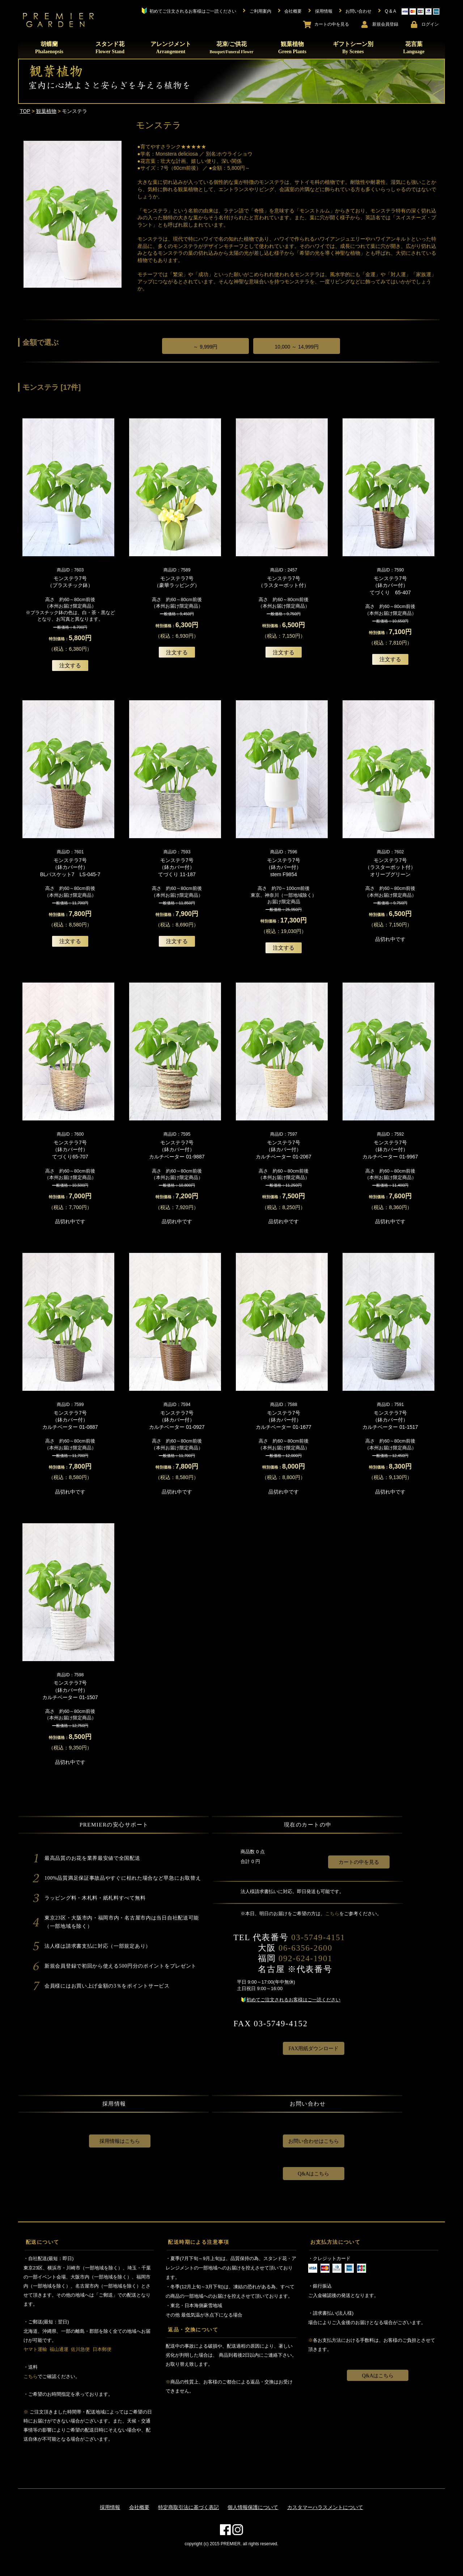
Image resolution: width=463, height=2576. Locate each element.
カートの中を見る (359, 1862)
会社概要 (139, 2507)
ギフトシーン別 (353, 47)
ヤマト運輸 (35, 2349)
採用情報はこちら (119, 2141)
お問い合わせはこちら (313, 2141)
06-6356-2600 (305, 1947)
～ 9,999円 (205, 347)
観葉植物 (292, 47)
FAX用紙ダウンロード (313, 2048)
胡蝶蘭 (49, 47)
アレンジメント (170, 47)
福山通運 (59, 2349)
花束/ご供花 (231, 47)
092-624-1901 (305, 1958)
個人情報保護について (253, 2507)
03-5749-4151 (318, 1937)
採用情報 (110, 2507)
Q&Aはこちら (313, 2173)
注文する (70, 665)
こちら (332, 1913)
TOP (25, 111)
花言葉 (413, 47)
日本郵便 (102, 2349)
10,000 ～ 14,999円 (297, 347)
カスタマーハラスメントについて (325, 2507)
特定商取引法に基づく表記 (188, 2507)
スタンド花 (109, 47)
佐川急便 (80, 2349)
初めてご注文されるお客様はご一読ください (293, 1999)
